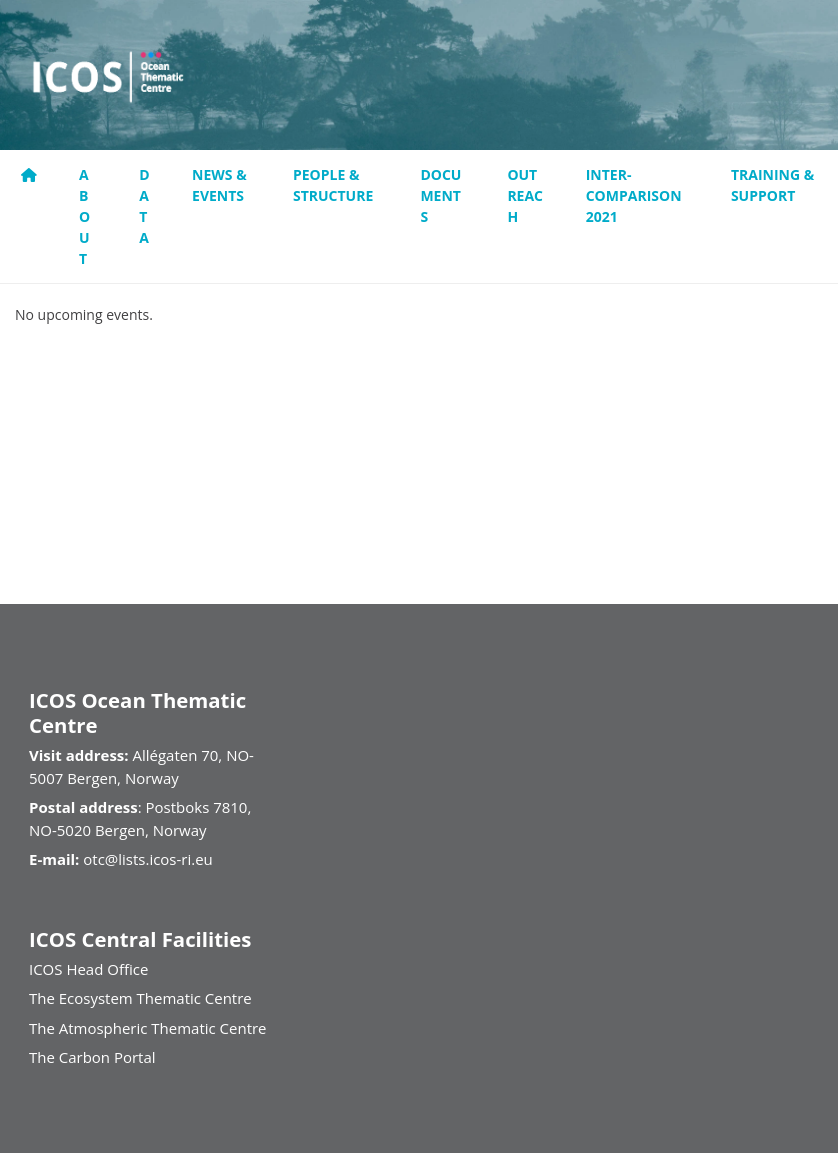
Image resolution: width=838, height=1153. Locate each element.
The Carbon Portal (92, 1057)
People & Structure (333, 185)
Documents (440, 195)
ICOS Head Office (88, 969)
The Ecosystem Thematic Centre (140, 998)
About (84, 216)
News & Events (219, 185)
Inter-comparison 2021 (634, 195)
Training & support (772, 185)
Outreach (525, 195)
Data (144, 206)
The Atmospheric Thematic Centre (148, 1028)
